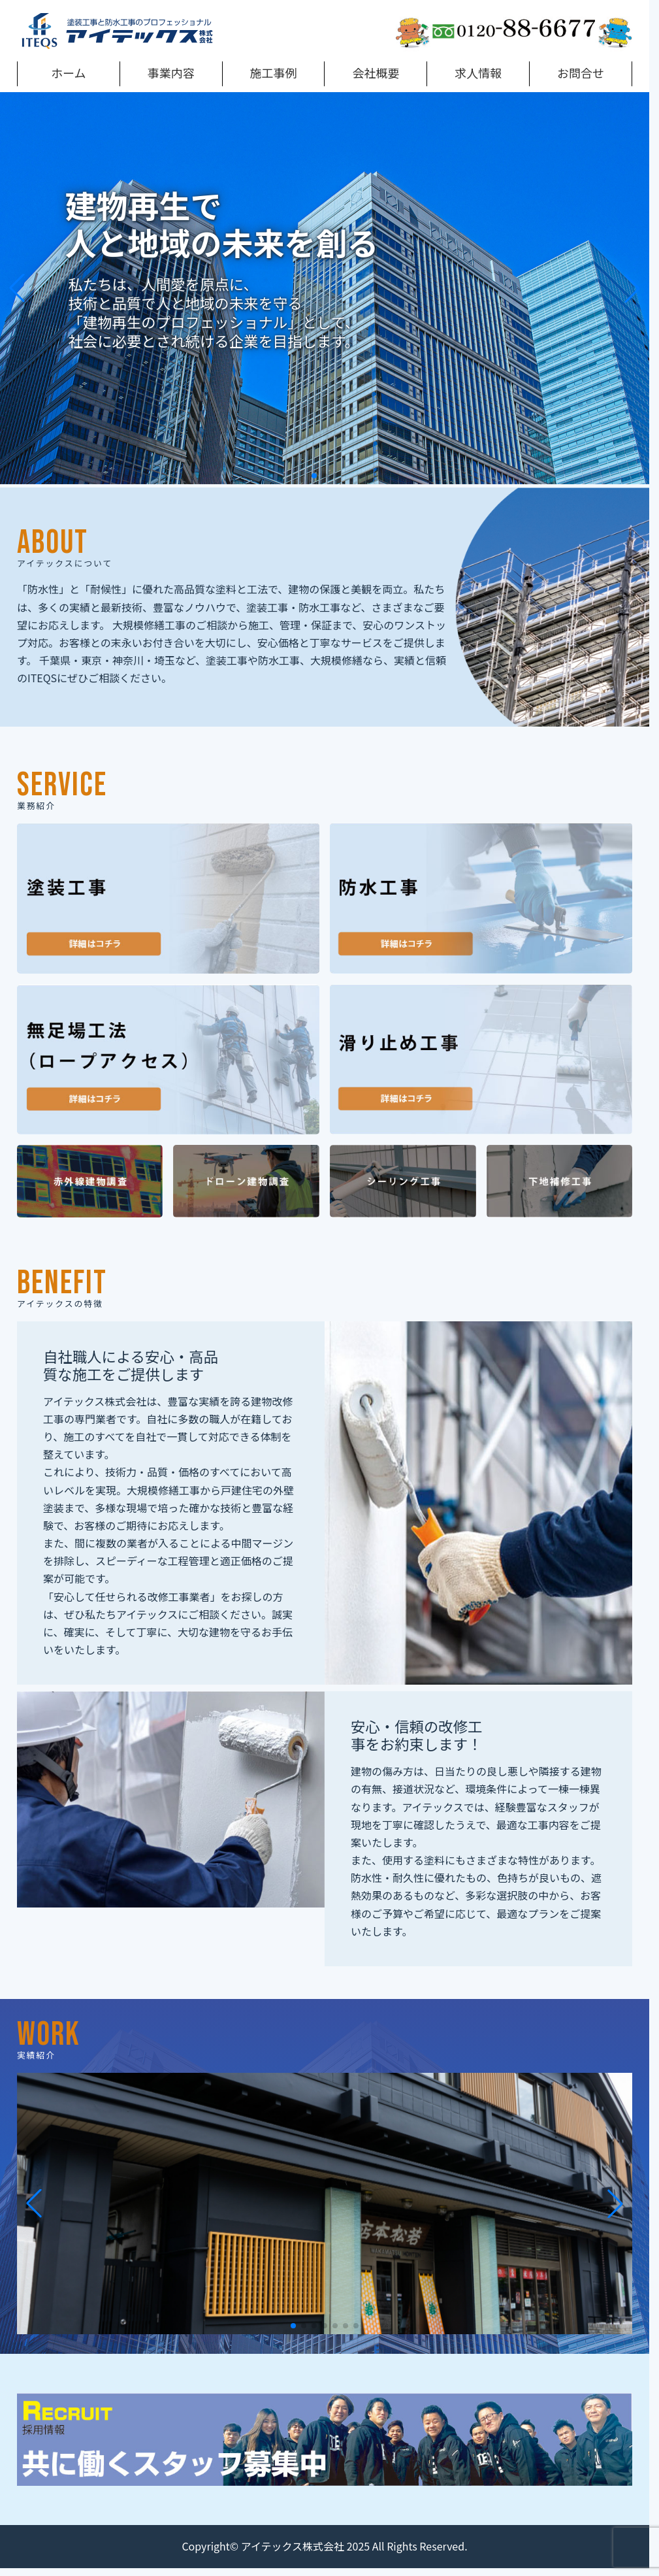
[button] (314, 475)
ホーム (68, 72)
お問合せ (580, 72)
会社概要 (375, 72)
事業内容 (171, 72)
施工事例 (273, 72)
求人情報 (478, 72)
